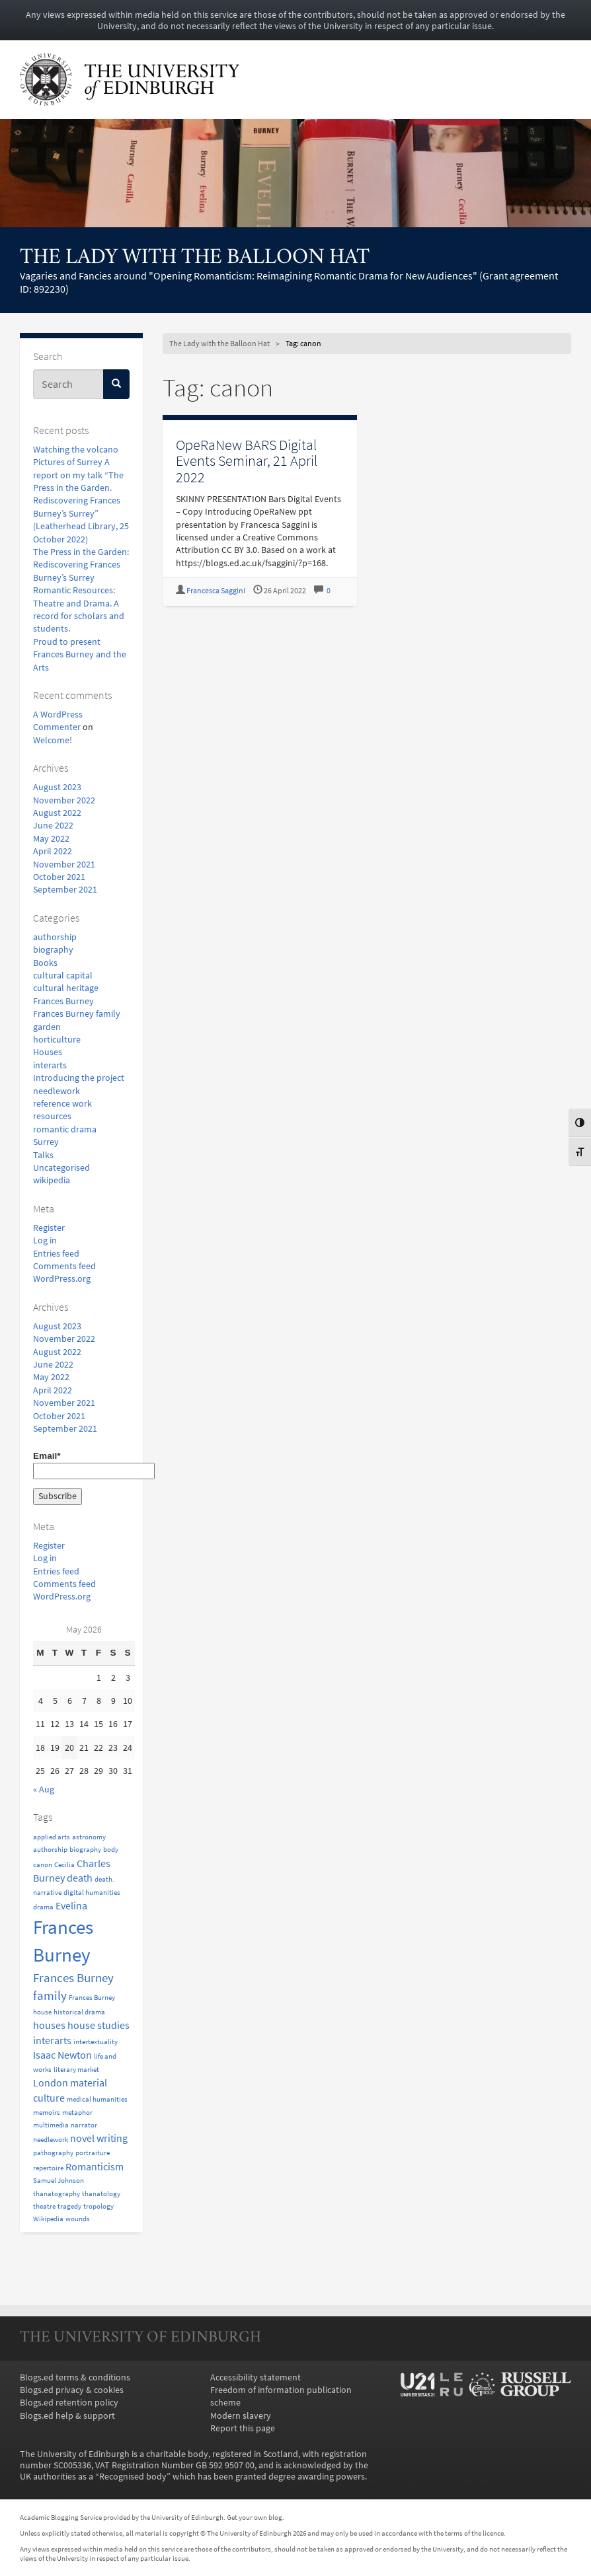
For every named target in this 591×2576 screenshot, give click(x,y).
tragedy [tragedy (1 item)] (69, 2206)
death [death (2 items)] (80, 1877)
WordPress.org (62, 1278)
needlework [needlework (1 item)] (50, 2139)
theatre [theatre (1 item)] (44, 2206)
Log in (45, 1240)
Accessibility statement (255, 2377)
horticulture (57, 1039)
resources (52, 1116)
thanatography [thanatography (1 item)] (56, 2194)
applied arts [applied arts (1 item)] (51, 1837)
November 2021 (64, 864)
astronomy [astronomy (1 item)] (89, 1837)
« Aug (43, 1789)
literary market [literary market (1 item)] (76, 2069)
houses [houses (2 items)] (49, 2025)
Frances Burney (63, 1001)
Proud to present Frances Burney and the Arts (79, 654)
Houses (47, 1052)
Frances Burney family (76, 1013)
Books (45, 963)
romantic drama (65, 1129)
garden (47, 1027)
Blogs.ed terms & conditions (75, 2377)
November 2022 (64, 800)
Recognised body (133, 2476)
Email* (81, 1465)
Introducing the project (78, 1078)
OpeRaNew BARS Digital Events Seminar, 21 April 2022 (246, 460)
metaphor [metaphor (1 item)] (77, 2112)
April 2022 (52, 851)
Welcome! (52, 740)
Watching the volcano (75, 449)
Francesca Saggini (215, 590)
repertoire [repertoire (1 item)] (48, 2168)
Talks (43, 1155)
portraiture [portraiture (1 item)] (92, 2153)
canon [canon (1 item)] (42, 1864)
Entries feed (56, 1253)
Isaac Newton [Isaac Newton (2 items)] (62, 2054)
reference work (62, 1103)
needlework (56, 1091)
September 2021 (65, 889)
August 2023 (57, 787)
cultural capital (63, 975)
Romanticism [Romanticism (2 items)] (94, 2166)
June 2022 (53, 825)
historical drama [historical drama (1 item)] (79, 2012)
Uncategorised (61, 1167)
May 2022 (51, 838)
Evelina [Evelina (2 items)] (71, 1905)
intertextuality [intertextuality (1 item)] (95, 2042)
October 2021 (59, 877)
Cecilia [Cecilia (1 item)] (64, 1864)
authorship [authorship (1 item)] (50, 1849)
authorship (55, 937)
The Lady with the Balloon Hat (195, 258)
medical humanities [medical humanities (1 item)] (97, 2099)
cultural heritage (65, 988)
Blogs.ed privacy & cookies (72, 2390)
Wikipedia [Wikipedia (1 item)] (48, 2219)
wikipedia (51, 1180)
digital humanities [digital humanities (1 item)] (91, 1892)
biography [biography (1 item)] (85, 1849)
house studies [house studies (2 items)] (98, 2025)
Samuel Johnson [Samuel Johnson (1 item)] (58, 2180)
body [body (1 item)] (110, 1849)
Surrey (46, 1142)
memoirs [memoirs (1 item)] (46, 2112)
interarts (50, 1065)
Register (49, 1227)
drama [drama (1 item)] (43, 1907)
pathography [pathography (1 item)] (53, 2153)
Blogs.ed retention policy (69, 2402)
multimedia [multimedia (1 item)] (51, 2125)
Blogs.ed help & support (67, 2415)
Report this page (242, 2428)
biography (53, 949)
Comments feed (64, 1266)
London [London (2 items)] (50, 2082)
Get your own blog (254, 2517)
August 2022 (57, 813)
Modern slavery (240, 2415)
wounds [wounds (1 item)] (77, 2219)
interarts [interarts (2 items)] (52, 2040)
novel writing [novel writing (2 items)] (99, 2138)
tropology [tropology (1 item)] (98, 2206)
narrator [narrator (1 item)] (84, 2125)
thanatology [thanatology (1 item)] (101, 2194)
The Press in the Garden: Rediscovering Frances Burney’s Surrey (81, 564)
